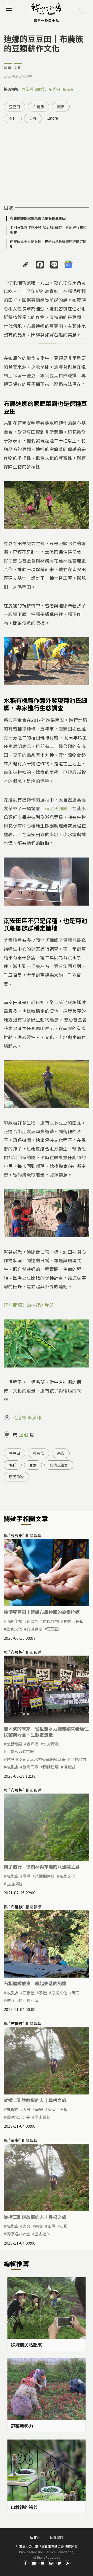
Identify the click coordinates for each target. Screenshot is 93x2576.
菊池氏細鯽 (56, 808)
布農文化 (67, 1876)
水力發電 (51, 1744)
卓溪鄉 (34, 1417)
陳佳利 (27, 89)
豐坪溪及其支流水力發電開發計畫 (36, 1759)
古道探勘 (14, 1884)
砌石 (76, 1993)
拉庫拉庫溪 (28, 2000)
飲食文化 (14, 1629)
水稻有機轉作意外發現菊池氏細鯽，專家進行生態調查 (48, 230)
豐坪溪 (32, 1744)
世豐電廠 (14, 1744)
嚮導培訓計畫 (18, 2117)
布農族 (38, 106)
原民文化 (59, 1993)
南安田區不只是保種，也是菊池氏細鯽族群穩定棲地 (48, 244)
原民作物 (16, 1476)
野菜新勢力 (22, 2426)
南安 (60, 106)
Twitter (59, 2563)
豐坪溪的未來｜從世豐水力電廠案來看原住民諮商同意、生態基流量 (46, 1731)
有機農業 (34, 1629)
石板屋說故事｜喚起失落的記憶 (35, 1983)
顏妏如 (40, 89)
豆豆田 (14, 106)
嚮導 (27, 1876)
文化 (18, 67)
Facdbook (26, 2563)
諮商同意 (30, 1767)
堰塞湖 (69, 1767)
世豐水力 (78, 1759)
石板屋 (28, 1993)
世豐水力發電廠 (20, 1751)
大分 (27, 2109)
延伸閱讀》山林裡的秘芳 (29, 1305)
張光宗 (54, 89)
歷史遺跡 (42, 2117)
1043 (23, 1435)
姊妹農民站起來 (26, 2344)
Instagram (51, 2563)
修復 (10, 2000)
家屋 (43, 1993)
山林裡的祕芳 (24, 2507)
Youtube (34, 2563)
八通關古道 (45, 1876)
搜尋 (84, 9)
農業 (8, 67)
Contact (42, 2563)
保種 (12, 118)
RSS (68, 2563)
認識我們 (56, 2537)
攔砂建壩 (51, 1767)
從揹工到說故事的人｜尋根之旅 (35, 2100)
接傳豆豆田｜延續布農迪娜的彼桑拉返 (42, 1612)
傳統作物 (14, 1621)
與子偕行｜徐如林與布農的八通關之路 (42, 1866)
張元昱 (68, 89)
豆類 (33, 118)
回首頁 (35, 2537)
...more (52, 118)
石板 (64, 2109)
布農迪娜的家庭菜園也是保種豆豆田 (37, 218)
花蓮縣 (19, 1417)
